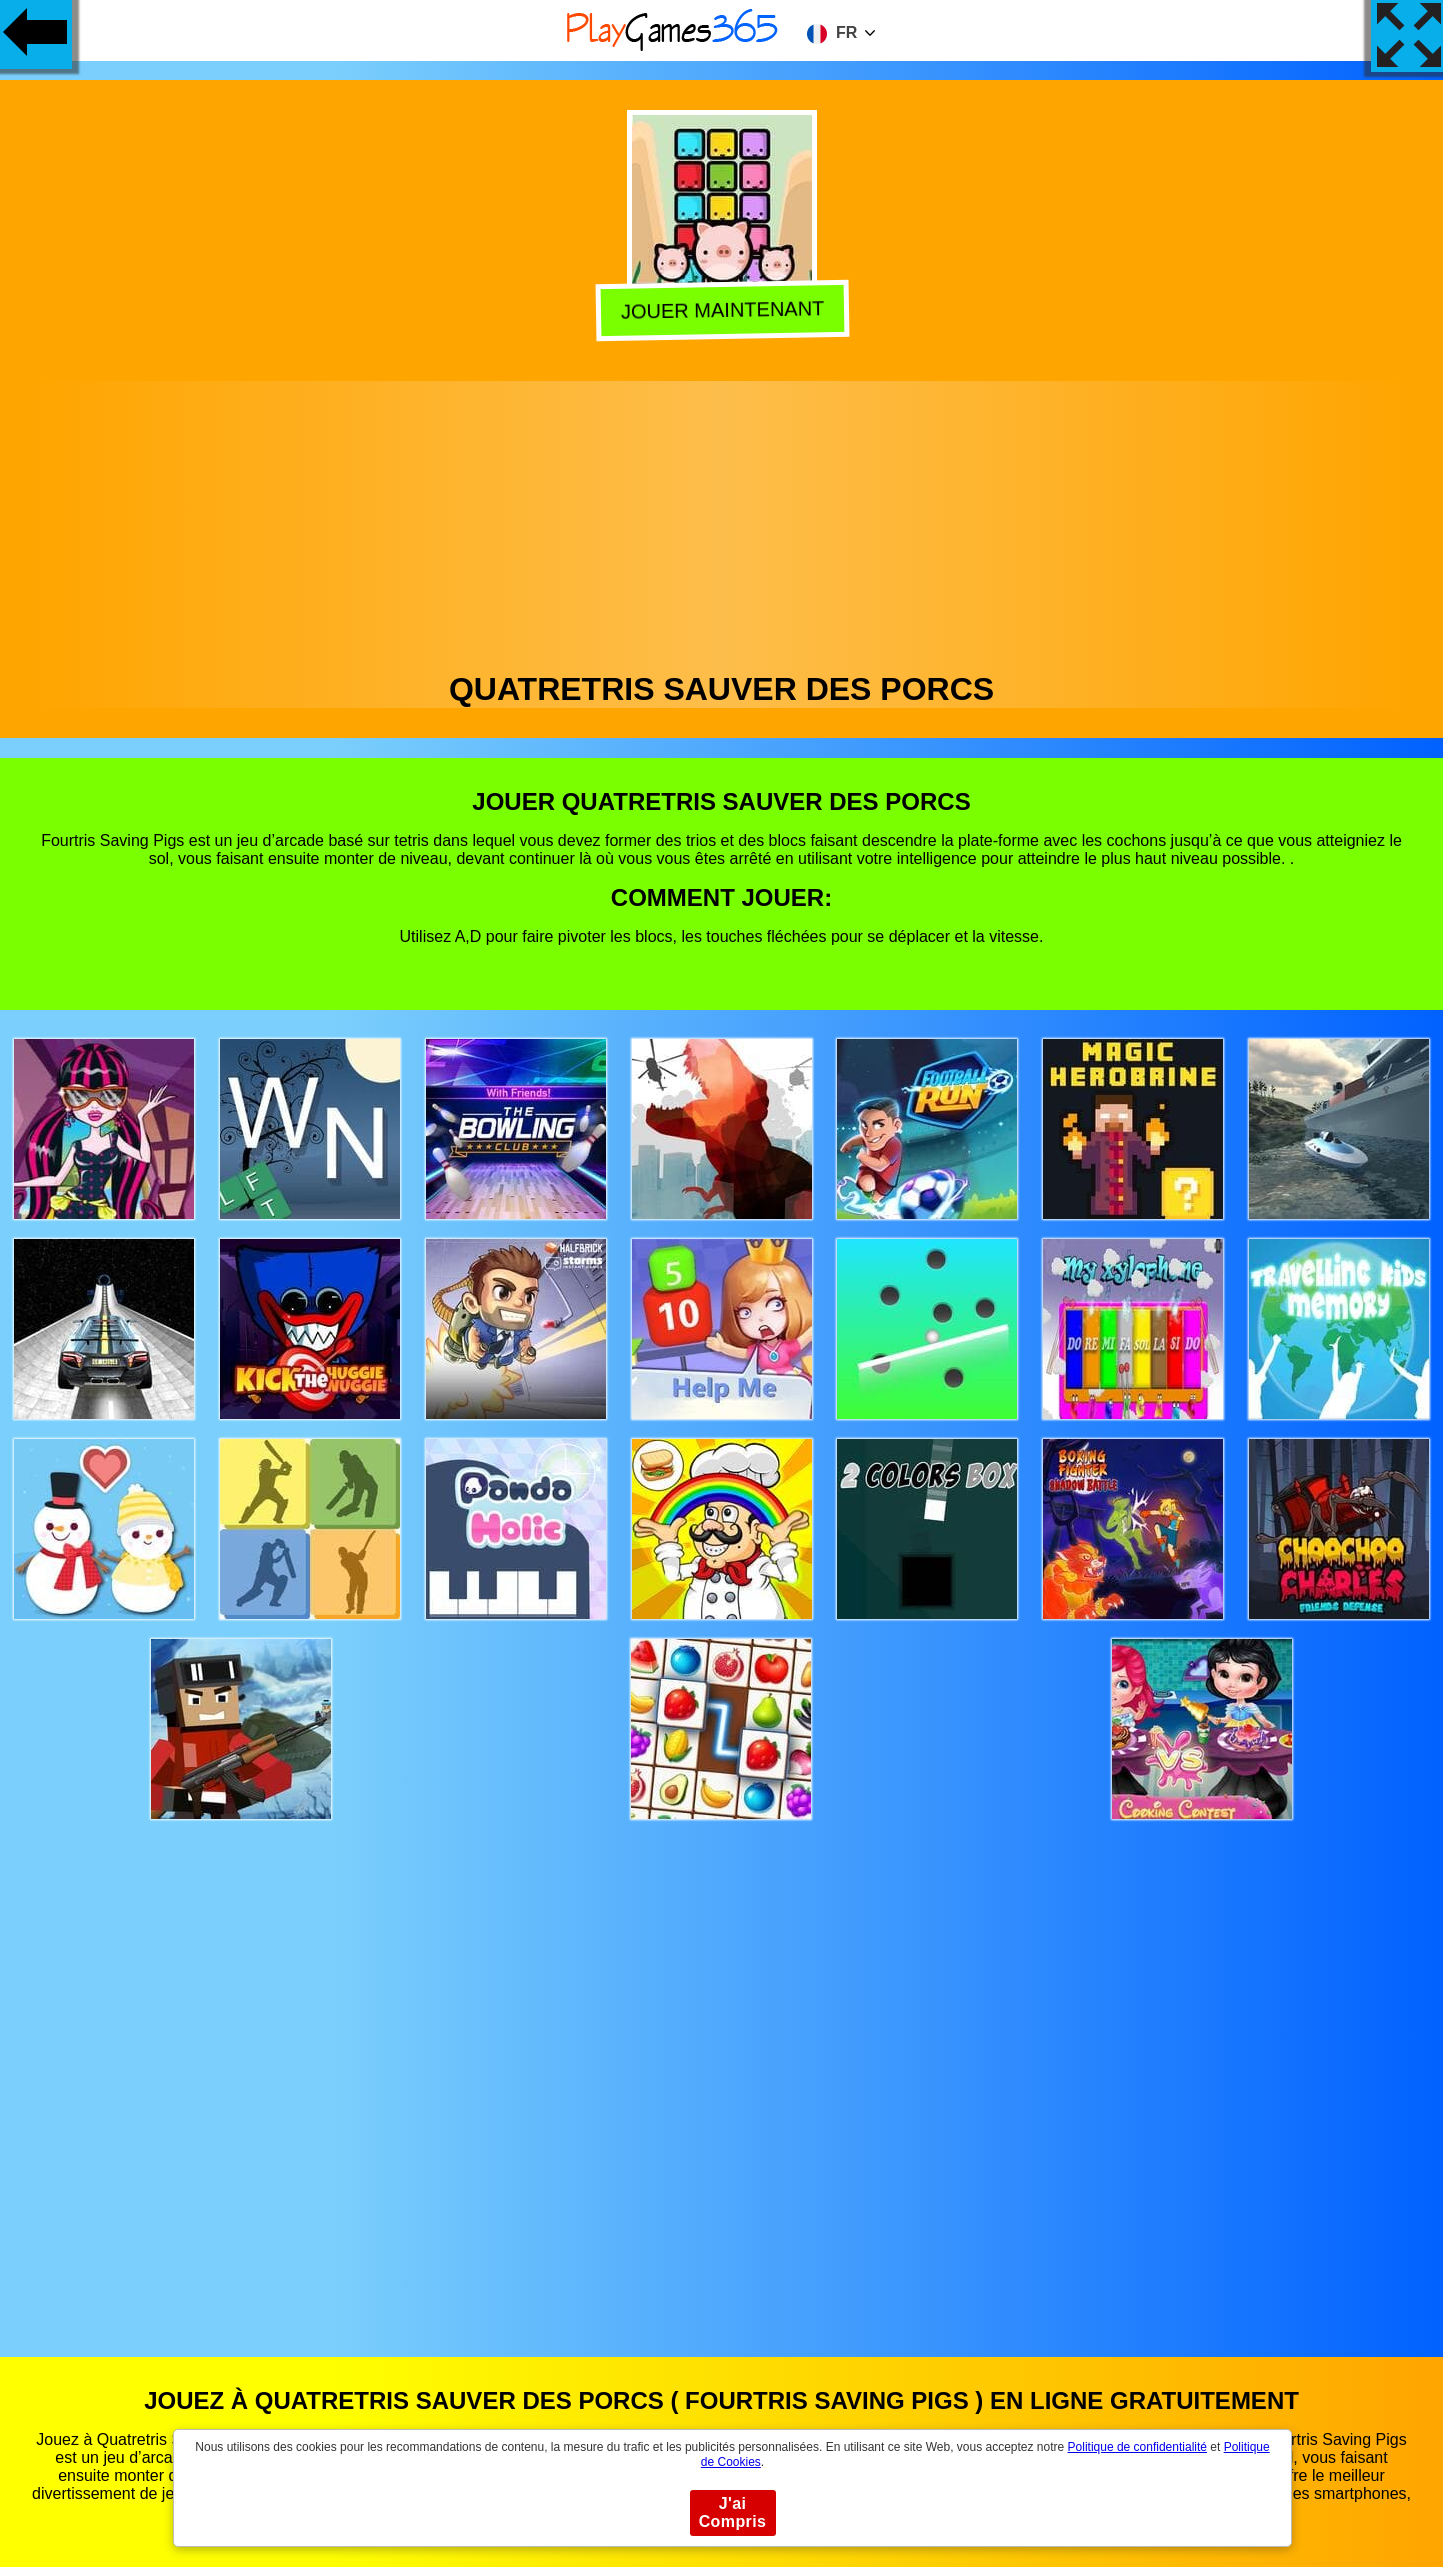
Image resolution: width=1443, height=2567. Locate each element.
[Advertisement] (722, 521)
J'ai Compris (733, 2512)
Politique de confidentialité (1137, 2447)
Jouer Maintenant (722, 313)
